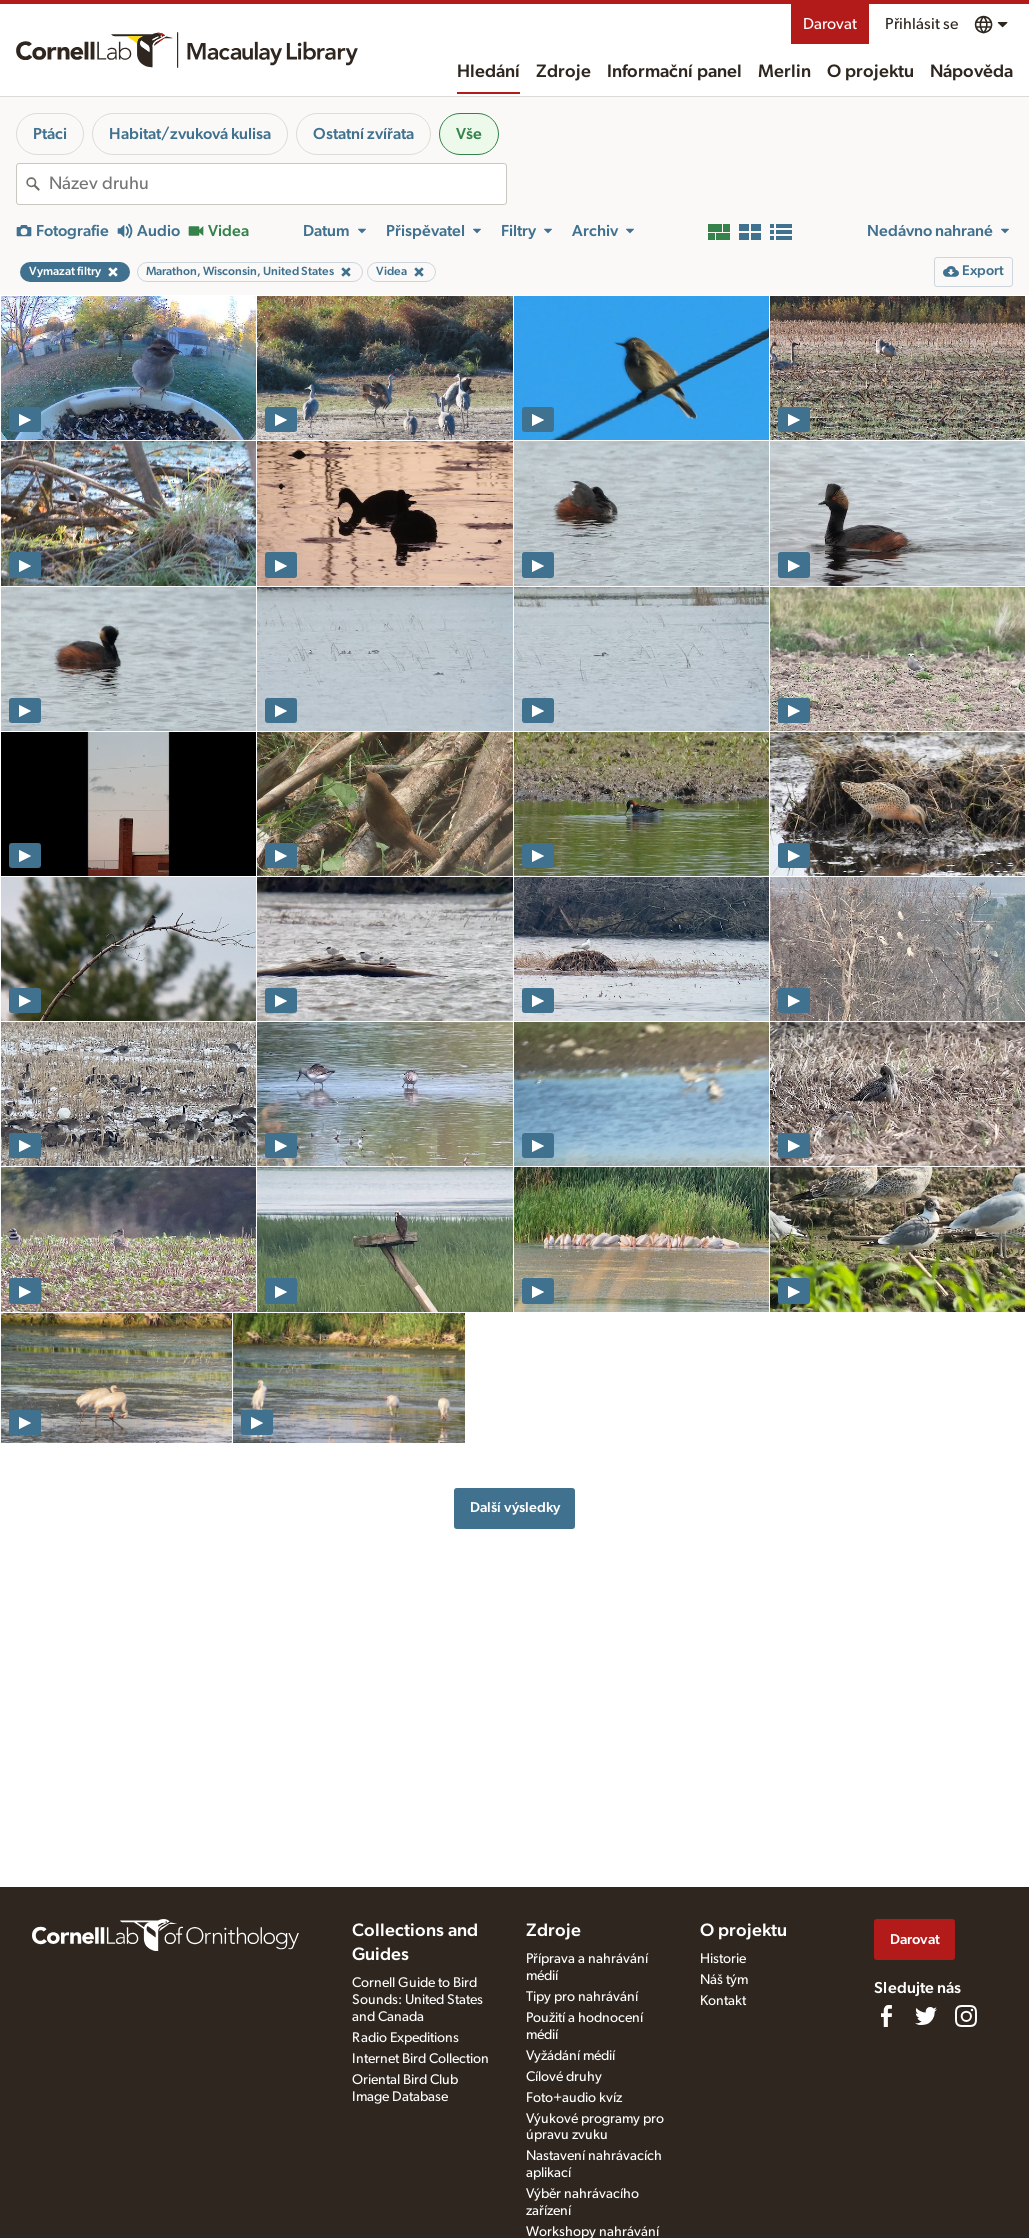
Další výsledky (515, 1507)
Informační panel (674, 72)
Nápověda (971, 72)
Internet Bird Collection (420, 2059)
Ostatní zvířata (363, 134)
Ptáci (50, 134)
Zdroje (563, 72)
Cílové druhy (564, 2077)
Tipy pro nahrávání (582, 1997)
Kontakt (723, 2001)
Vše (469, 134)
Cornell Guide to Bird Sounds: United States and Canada (417, 2000)
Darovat (830, 24)
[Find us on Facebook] (886, 2016)
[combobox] (277, 184)
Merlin (784, 72)
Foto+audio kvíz (574, 2098)
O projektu (870, 72)
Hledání (488, 72)
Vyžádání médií (570, 2056)
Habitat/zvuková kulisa (190, 134)
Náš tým (724, 1980)
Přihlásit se (921, 24)
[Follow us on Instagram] (966, 2016)
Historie (723, 1959)
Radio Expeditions (405, 2038)
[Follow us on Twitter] (926, 2016)
